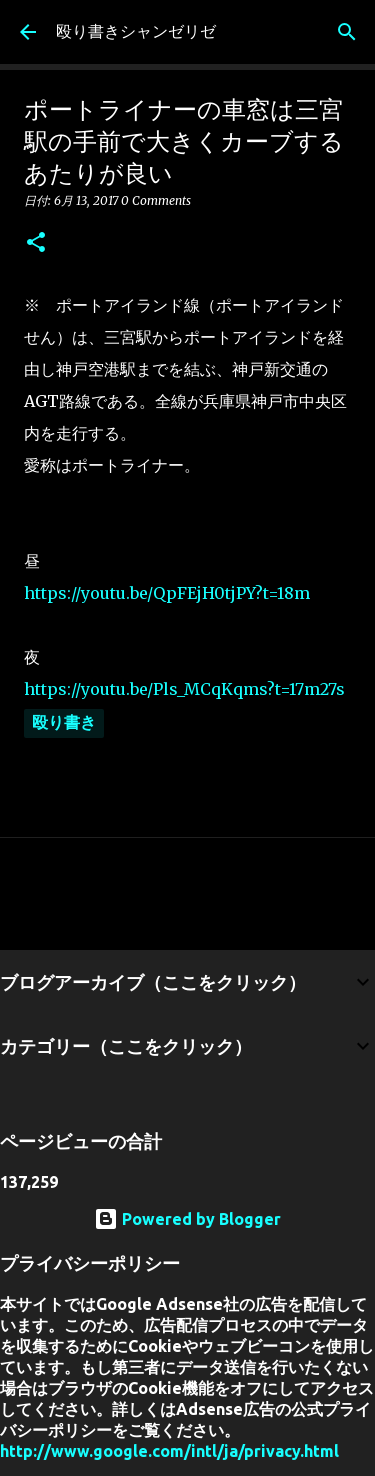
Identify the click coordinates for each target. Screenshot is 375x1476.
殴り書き (64, 722)
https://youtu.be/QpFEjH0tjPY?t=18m (167, 593)
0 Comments (156, 200)
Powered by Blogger (187, 1219)
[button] (36, 243)
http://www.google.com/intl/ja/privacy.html (169, 1451)
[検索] (347, 32)
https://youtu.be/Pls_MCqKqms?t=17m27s (184, 689)
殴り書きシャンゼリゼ (136, 31)
